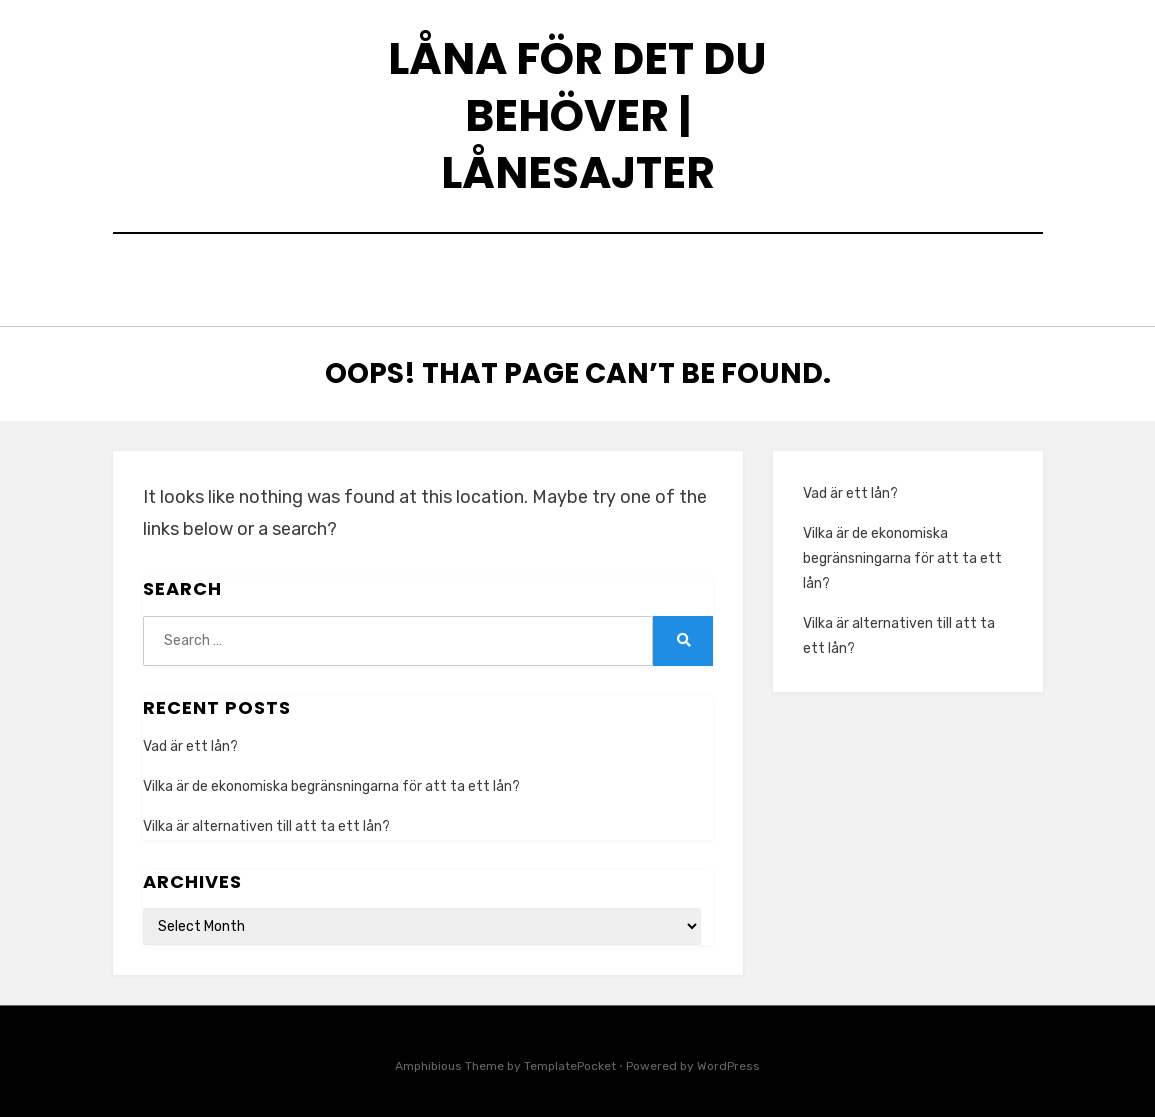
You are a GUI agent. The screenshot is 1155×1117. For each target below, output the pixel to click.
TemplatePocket (570, 1061)
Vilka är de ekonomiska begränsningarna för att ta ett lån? (331, 781)
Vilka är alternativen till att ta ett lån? (266, 821)
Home (341, 277)
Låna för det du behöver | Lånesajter (577, 115)
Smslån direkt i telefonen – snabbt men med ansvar (615, 277)
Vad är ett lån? (190, 741)
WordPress (728, 1061)
